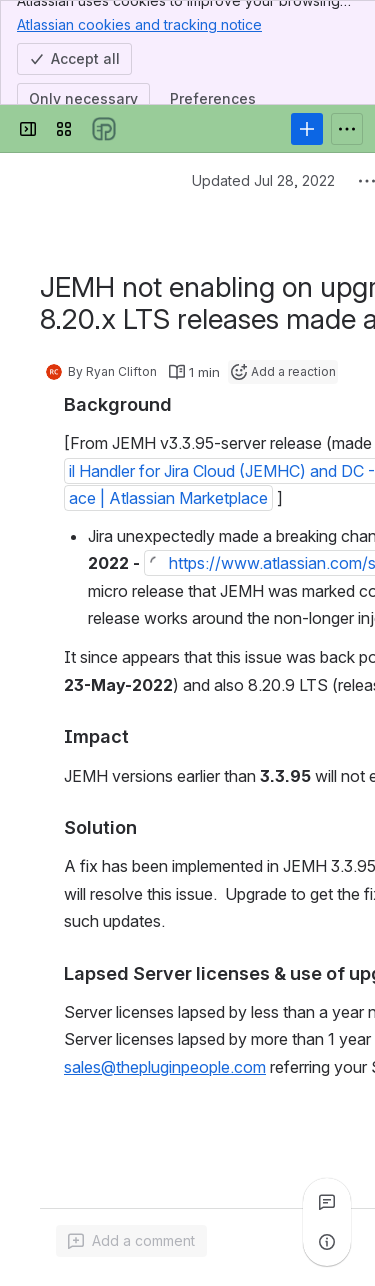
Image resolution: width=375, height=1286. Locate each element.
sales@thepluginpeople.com (165, 1067)
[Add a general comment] (131, 1241)
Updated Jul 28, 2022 (263, 180)
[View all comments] (327, 1202)
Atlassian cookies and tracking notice (139, 24)
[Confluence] (104, 129)
